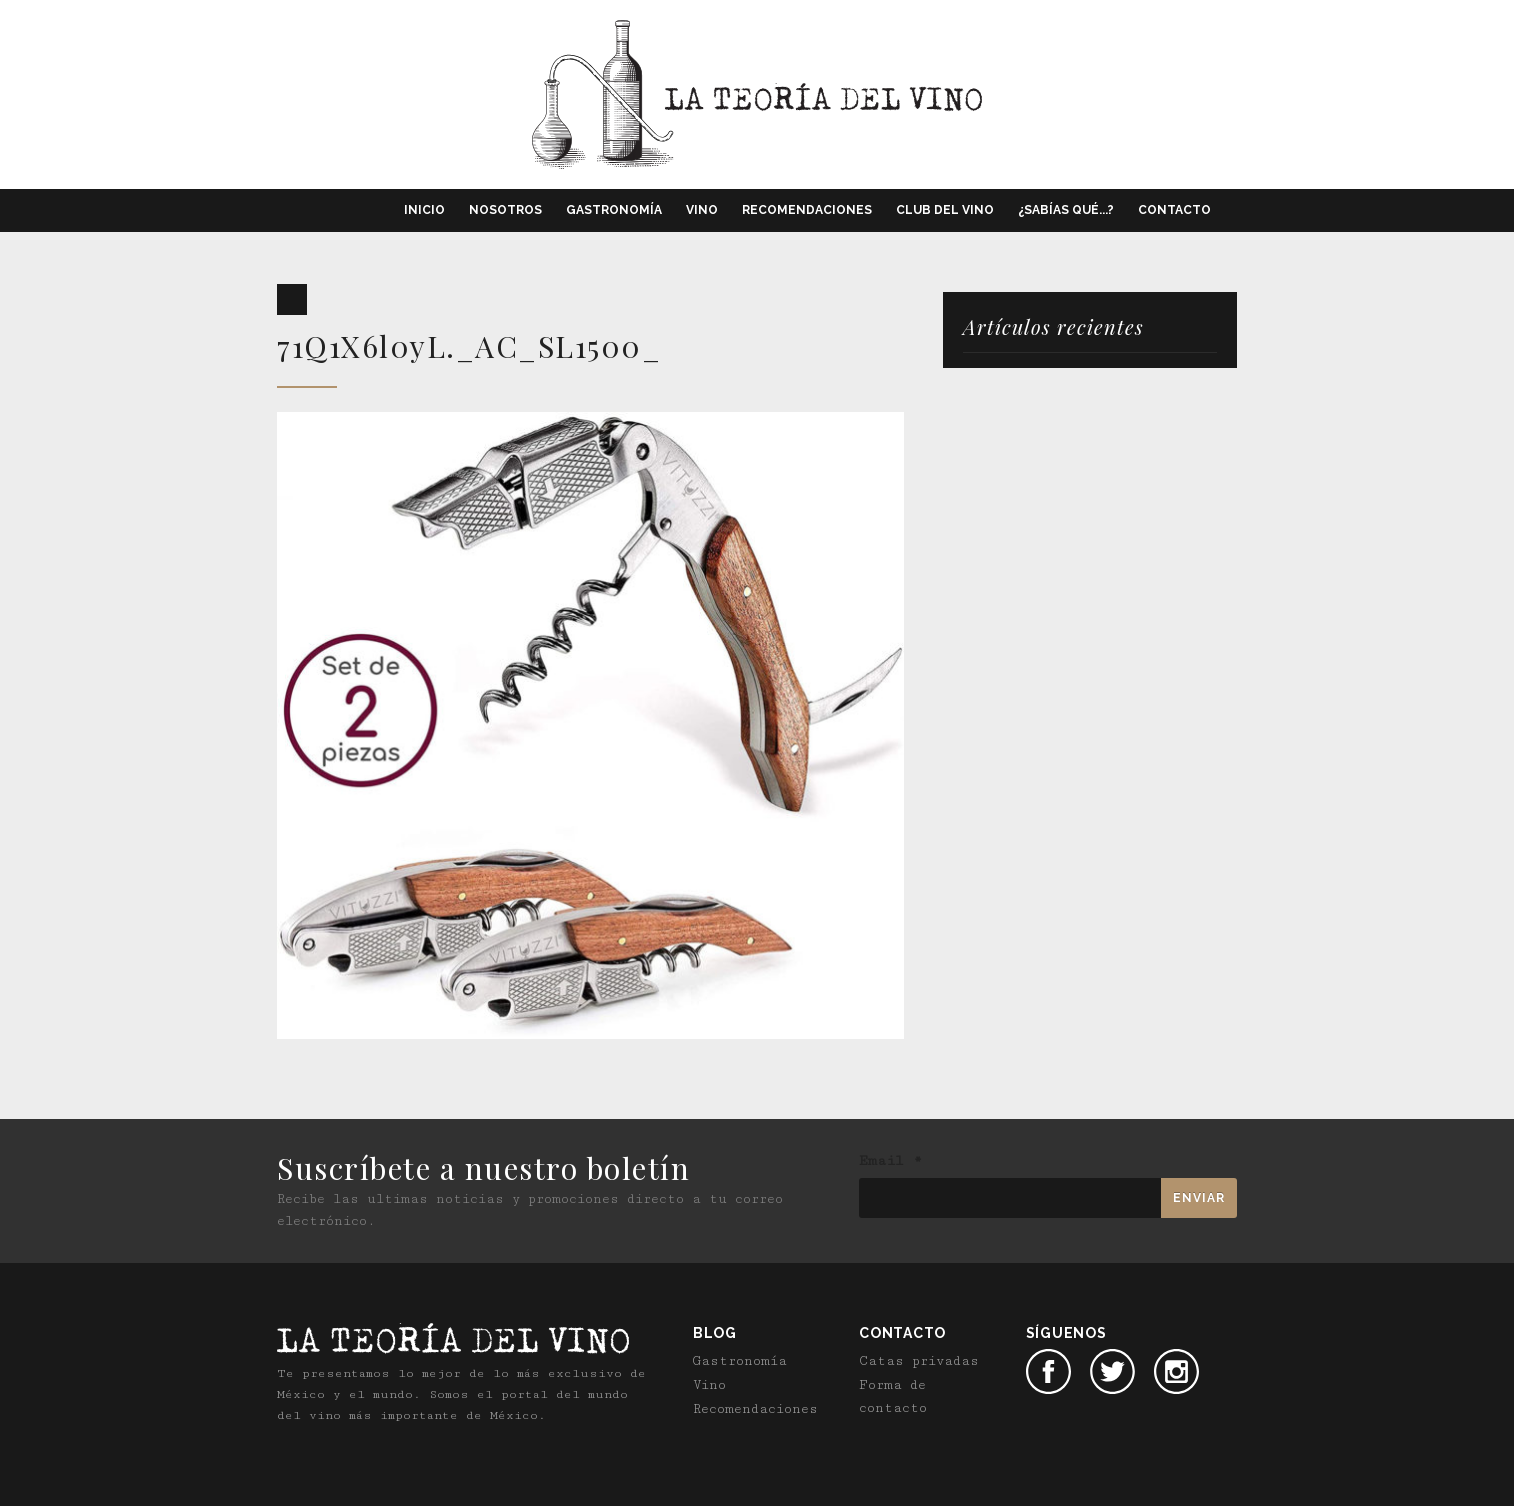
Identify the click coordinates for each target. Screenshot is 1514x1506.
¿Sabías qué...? (1066, 210)
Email (890, 1161)
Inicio (424, 210)
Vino (702, 210)
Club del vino (945, 210)
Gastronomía (614, 210)
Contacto (1174, 210)
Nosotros (505, 210)
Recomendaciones (807, 210)
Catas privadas (919, 1361)
